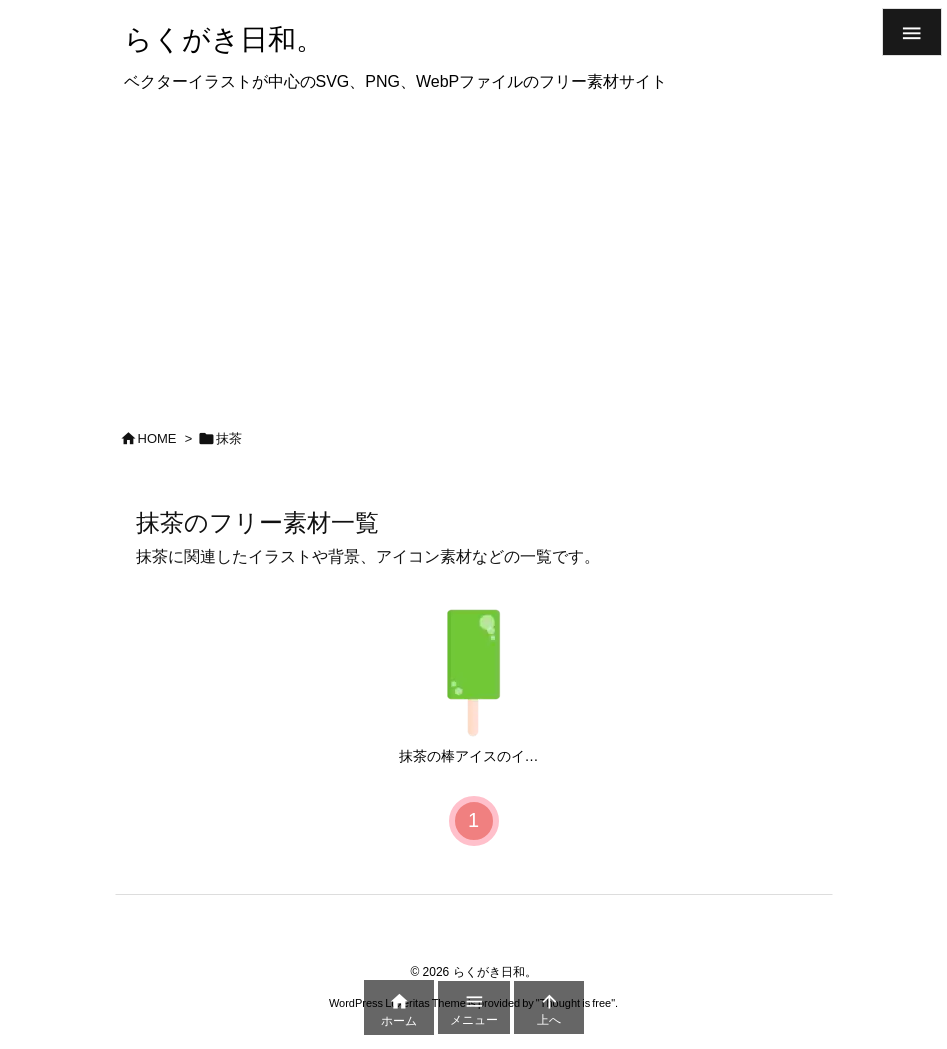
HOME (157, 438)
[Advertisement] (473, 254)
